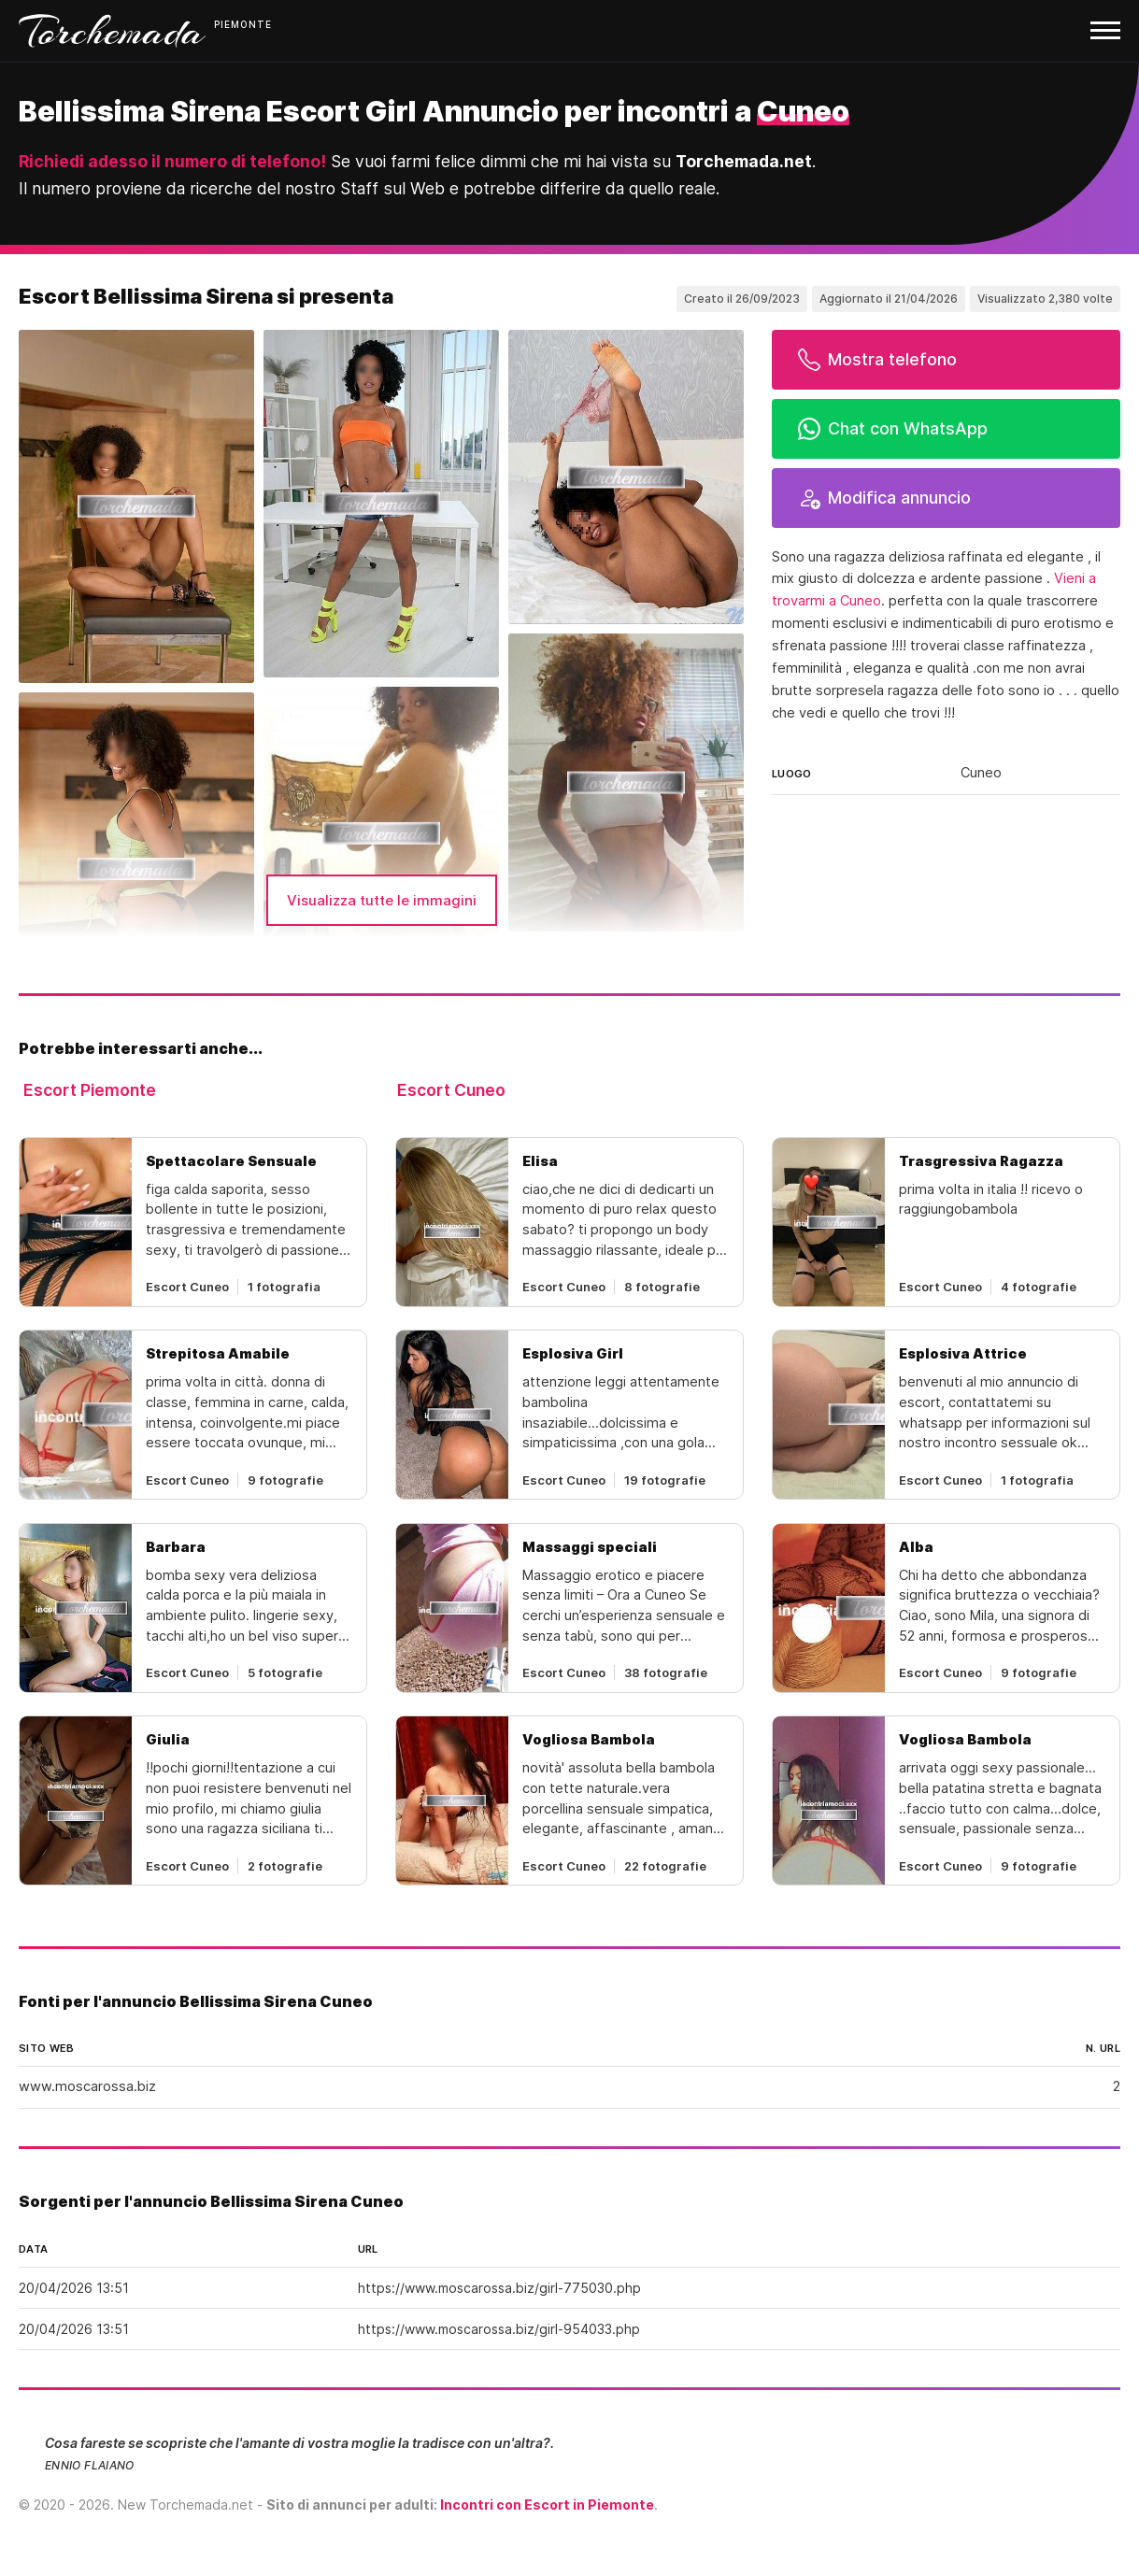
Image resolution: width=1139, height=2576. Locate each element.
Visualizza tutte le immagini (382, 900)
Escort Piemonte (89, 1090)
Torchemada (112, 31)
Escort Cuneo (451, 1090)
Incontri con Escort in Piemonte (547, 2504)
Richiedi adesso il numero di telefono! (172, 161)
